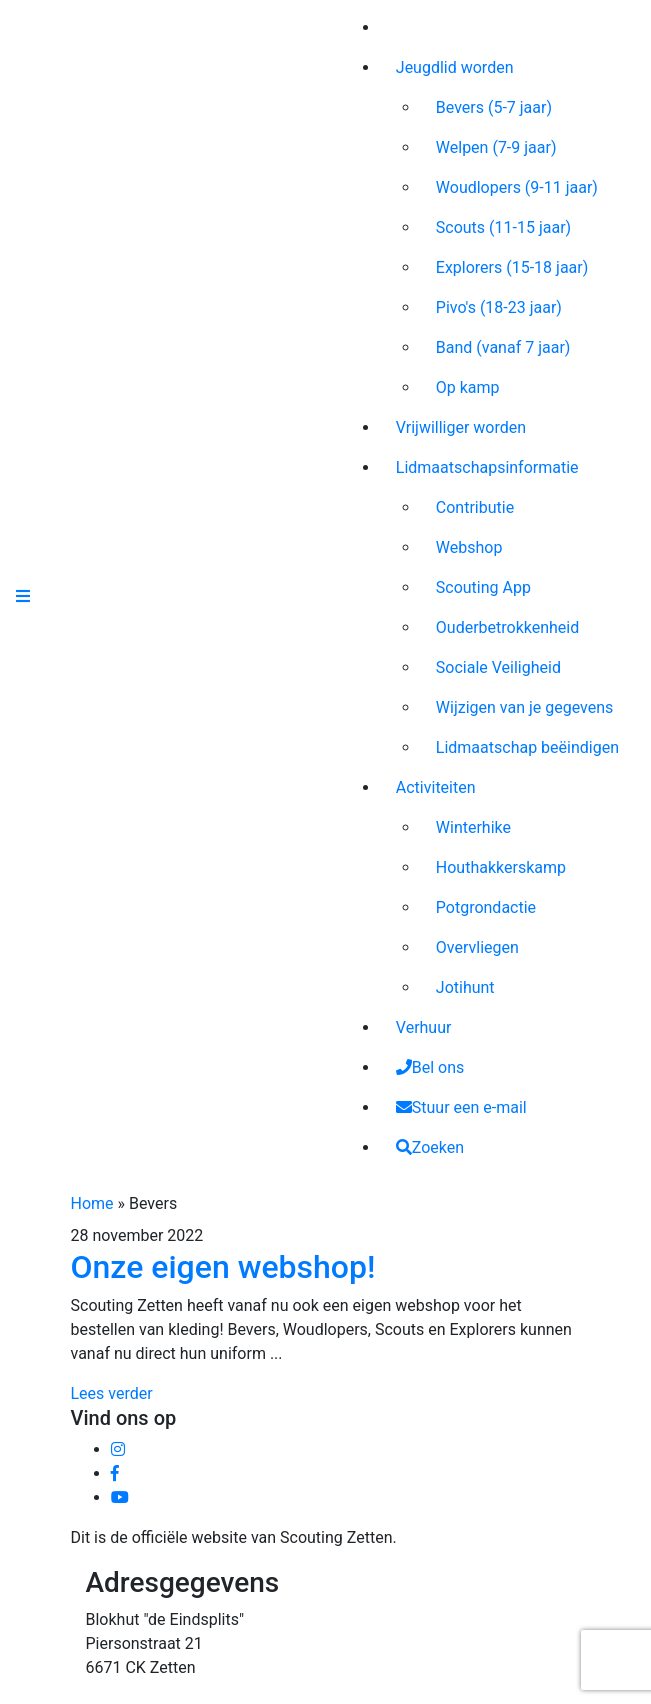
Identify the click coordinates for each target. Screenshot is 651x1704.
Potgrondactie (486, 907)
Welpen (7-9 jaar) (496, 147)
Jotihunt (465, 987)
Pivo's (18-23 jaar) (499, 307)
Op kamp (468, 387)
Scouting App (483, 587)
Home (92, 1203)
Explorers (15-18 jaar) (512, 267)
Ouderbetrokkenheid (507, 627)
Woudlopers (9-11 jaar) (517, 187)
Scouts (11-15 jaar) (503, 227)
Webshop (469, 547)
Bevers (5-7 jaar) (494, 107)
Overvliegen (477, 947)
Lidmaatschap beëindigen (527, 747)
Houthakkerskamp (501, 867)
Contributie (475, 507)
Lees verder (112, 1393)
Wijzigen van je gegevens (525, 707)
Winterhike (473, 827)
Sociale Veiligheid (498, 667)
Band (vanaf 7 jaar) (503, 347)
